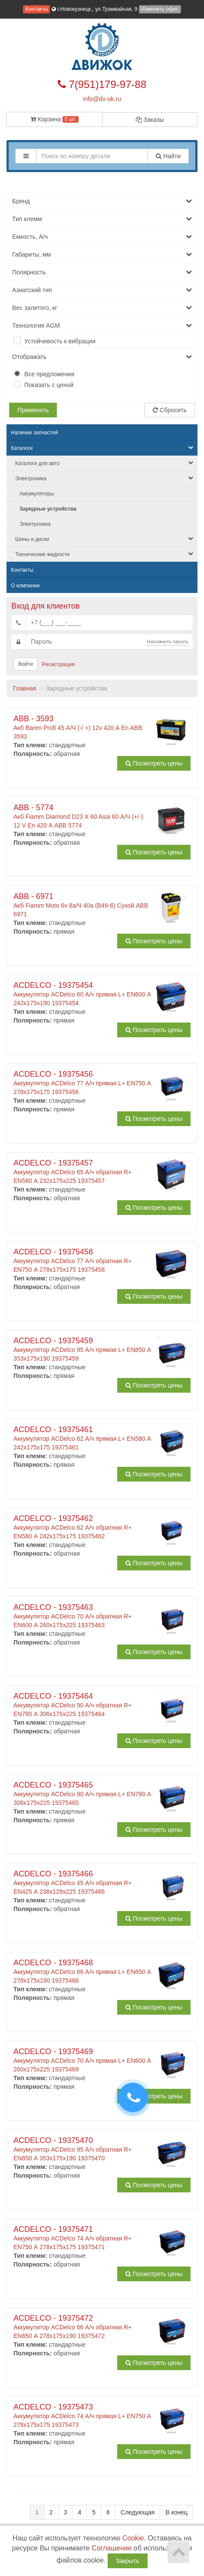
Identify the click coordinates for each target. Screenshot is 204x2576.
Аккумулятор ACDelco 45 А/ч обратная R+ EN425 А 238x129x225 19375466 (82, 1882)
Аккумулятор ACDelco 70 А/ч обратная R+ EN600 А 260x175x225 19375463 (82, 1615)
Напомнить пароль (167, 641)
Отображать (102, 356)
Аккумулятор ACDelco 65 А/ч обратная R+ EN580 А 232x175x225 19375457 (82, 1171)
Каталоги (102, 448)
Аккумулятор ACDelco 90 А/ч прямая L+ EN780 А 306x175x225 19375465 (82, 1793)
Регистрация (58, 664)
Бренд (102, 201)
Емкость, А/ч (102, 236)
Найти (168, 156)
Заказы (150, 119)
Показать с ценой (48, 384)
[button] (26, 156)
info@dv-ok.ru (102, 98)
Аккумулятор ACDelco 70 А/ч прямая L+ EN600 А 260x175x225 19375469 (82, 2060)
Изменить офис (160, 9)
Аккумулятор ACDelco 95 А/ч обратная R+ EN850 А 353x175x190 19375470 (82, 2149)
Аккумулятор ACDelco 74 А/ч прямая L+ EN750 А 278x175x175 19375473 (82, 2415)
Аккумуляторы (37, 494)
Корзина (54, 119)
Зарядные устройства (48, 509)
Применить (33, 410)
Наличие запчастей (34, 433)
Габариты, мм (102, 254)
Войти (25, 664)
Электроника (104, 478)
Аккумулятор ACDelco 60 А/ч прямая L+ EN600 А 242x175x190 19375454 (82, 993)
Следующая (138, 2512)
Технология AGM (102, 325)
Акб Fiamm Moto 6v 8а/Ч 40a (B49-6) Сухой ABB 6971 (82, 905)
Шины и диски (104, 539)
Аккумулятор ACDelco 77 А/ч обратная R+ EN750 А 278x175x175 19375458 (82, 1260)
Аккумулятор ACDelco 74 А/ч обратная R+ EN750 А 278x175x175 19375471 (82, 2237)
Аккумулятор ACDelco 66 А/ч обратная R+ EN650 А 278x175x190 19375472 (82, 2326)
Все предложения (49, 374)
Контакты (36, 9)
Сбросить (170, 410)
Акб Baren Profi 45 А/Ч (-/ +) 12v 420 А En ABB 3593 (82, 727)
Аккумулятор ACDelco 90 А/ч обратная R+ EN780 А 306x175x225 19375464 (82, 1704)
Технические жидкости (104, 554)
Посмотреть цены (153, 763)
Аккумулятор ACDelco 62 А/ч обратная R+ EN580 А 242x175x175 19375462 (82, 1527)
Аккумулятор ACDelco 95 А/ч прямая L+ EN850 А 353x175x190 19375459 (82, 1349)
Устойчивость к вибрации (59, 341)
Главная (24, 688)
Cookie (133, 2538)
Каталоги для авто (104, 463)
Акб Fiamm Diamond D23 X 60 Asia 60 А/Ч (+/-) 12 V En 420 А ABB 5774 (82, 816)
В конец (176, 2512)
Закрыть (127, 2560)
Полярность (102, 272)
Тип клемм (102, 218)
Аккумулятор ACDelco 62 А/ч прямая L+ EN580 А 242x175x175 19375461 (82, 1438)
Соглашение (112, 2548)
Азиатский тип (102, 290)
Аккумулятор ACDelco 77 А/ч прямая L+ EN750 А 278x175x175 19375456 (82, 1082)
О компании (25, 586)
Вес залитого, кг (102, 307)
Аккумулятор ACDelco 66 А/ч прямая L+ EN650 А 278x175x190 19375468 (82, 1971)
